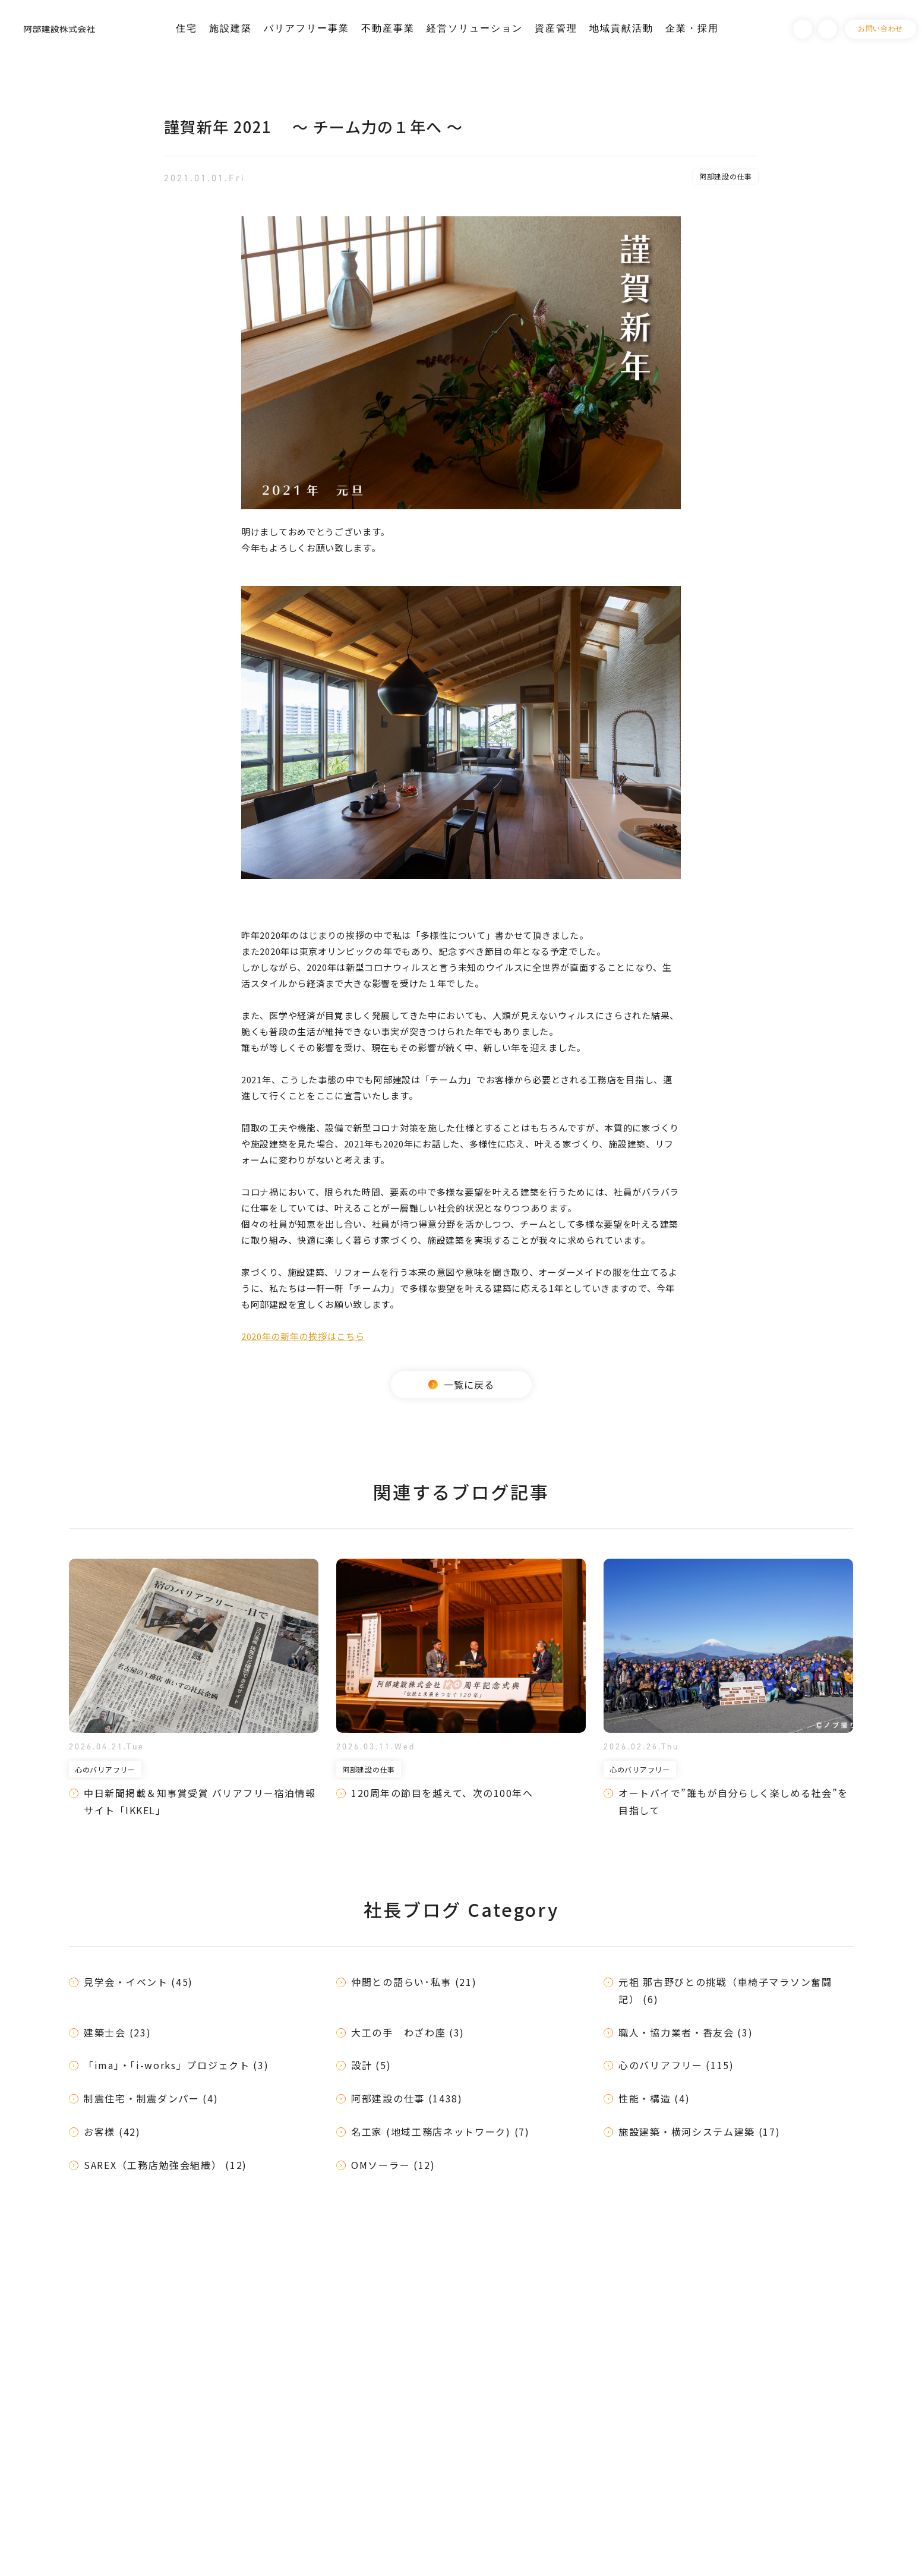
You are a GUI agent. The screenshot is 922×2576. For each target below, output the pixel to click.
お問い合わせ (880, 28)
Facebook (802, 29)
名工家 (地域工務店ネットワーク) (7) (440, 2131)
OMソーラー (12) (393, 2165)
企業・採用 (692, 28)
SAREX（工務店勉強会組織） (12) (165, 2165)
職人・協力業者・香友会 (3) (685, 2032)
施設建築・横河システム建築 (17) (699, 2131)
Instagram (827, 29)
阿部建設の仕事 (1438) (407, 2098)
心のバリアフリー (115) (676, 2065)
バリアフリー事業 (306, 28)
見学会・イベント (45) (138, 1982)
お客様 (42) (112, 2131)
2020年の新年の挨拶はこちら (303, 1336)
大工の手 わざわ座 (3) (408, 2032)
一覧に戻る (461, 1384)
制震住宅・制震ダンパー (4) (151, 2098)
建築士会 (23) (117, 2032)
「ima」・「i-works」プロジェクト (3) (176, 2065)
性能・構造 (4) (654, 2098)
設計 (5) (371, 2065)
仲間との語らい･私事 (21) (414, 1982)
